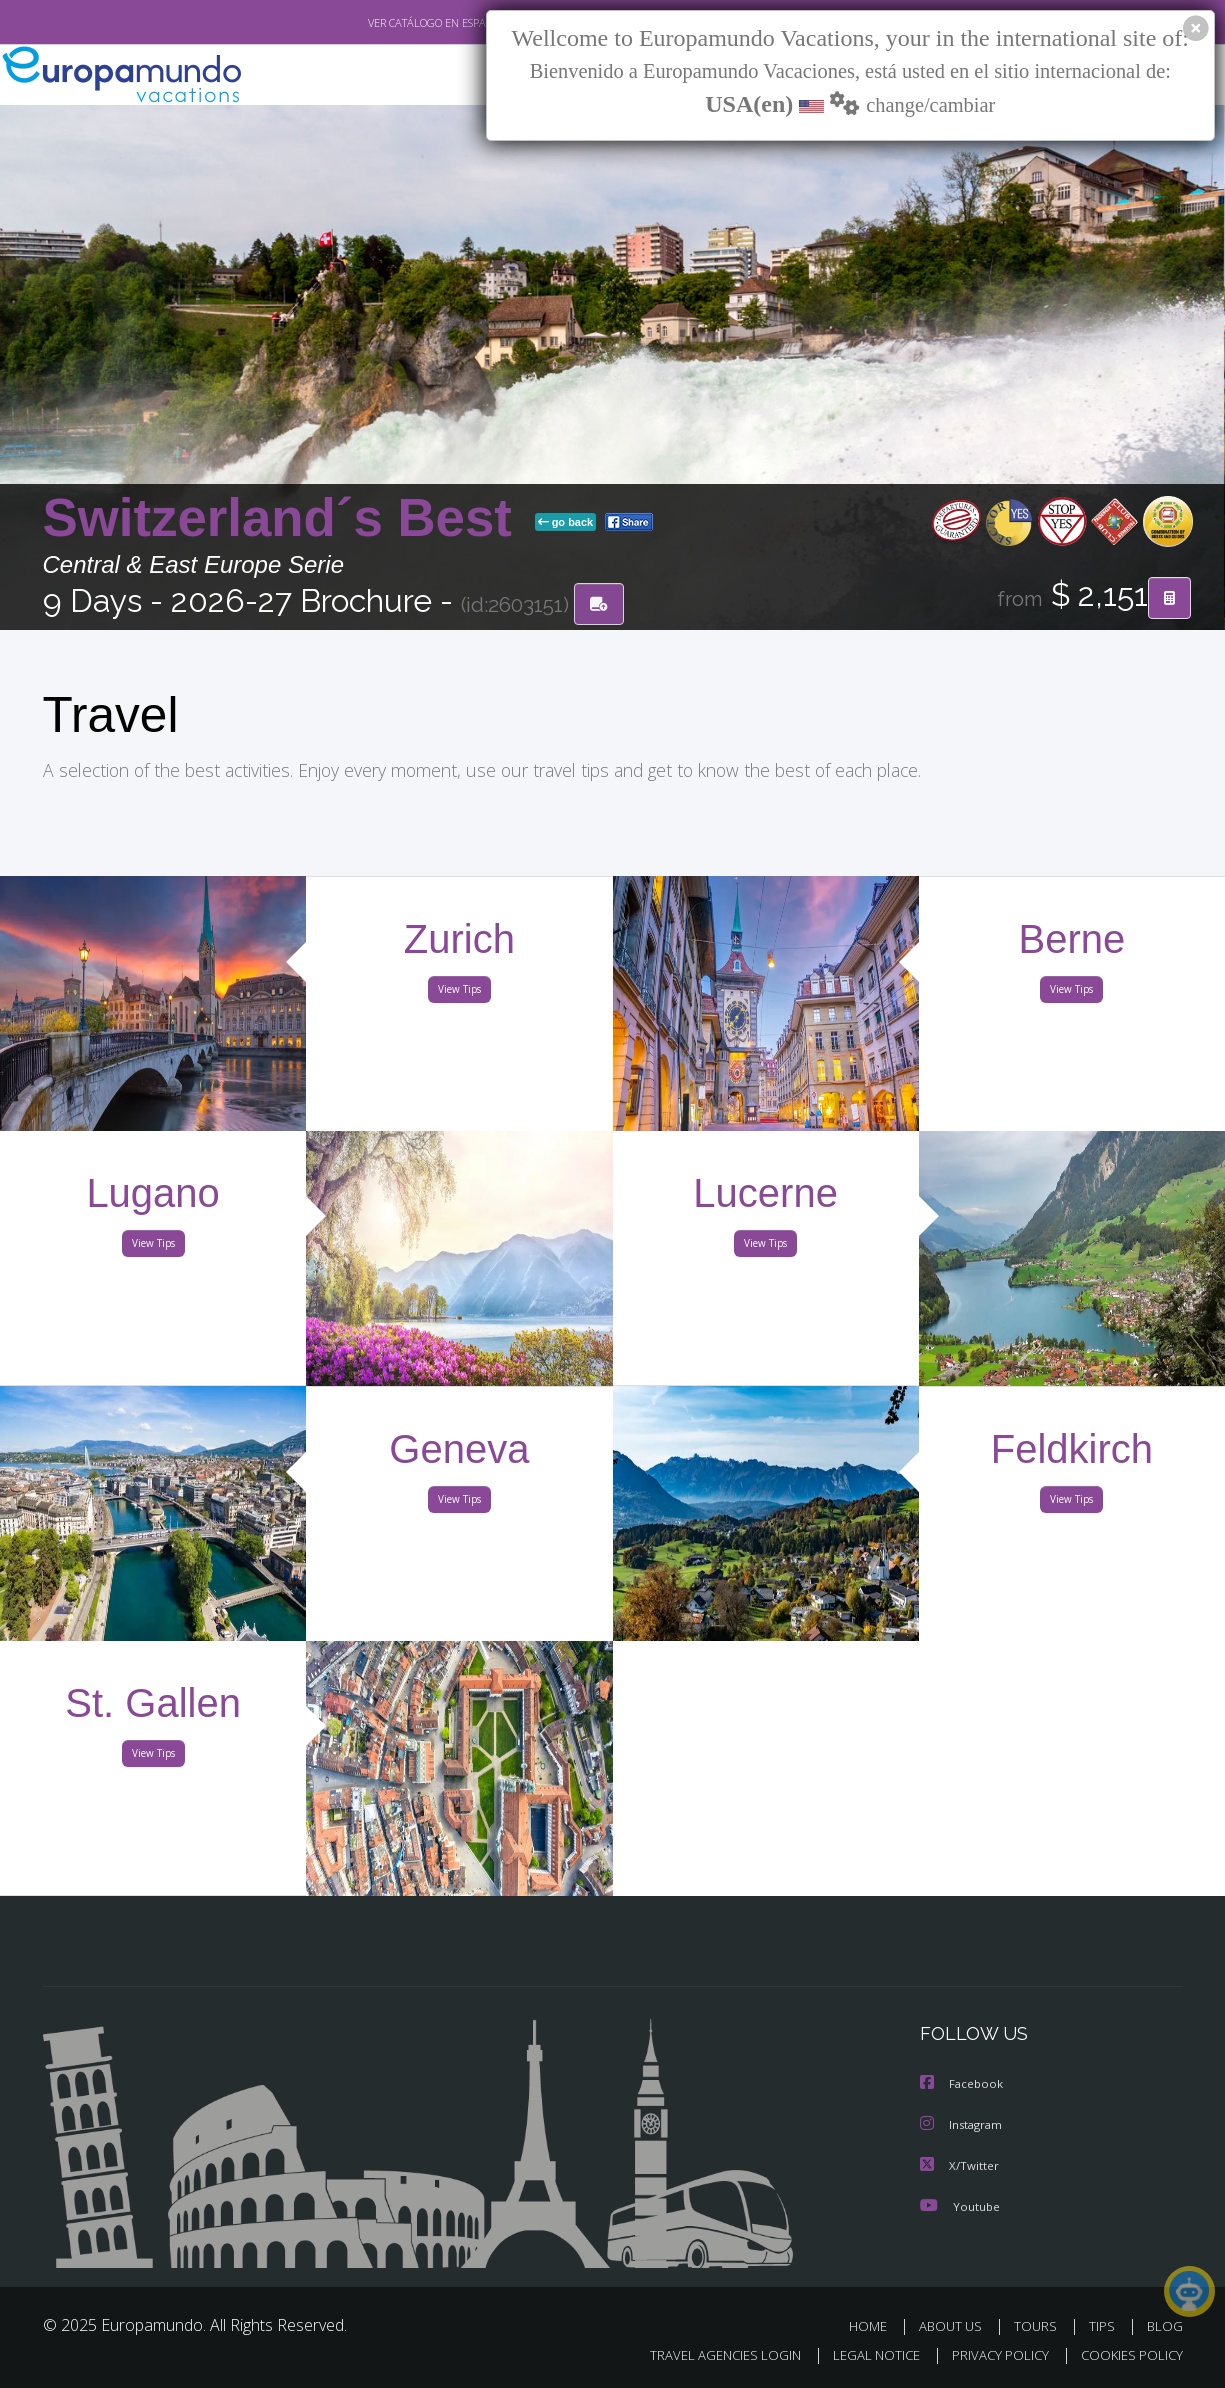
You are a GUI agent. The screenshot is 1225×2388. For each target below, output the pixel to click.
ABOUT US (956, 2326)
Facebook (963, 2086)
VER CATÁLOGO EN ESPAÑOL (390, 23)
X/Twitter (960, 2166)
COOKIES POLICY (1127, 2354)
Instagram (963, 2126)
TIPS (1104, 2326)
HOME (875, 2326)
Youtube (960, 2206)
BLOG (1164, 2326)
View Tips (460, 993)
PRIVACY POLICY (990, 2354)
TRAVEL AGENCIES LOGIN (705, 2354)
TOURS (1039, 2326)
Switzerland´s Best (285, 518)
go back (566, 523)
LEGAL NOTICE (862, 2354)
